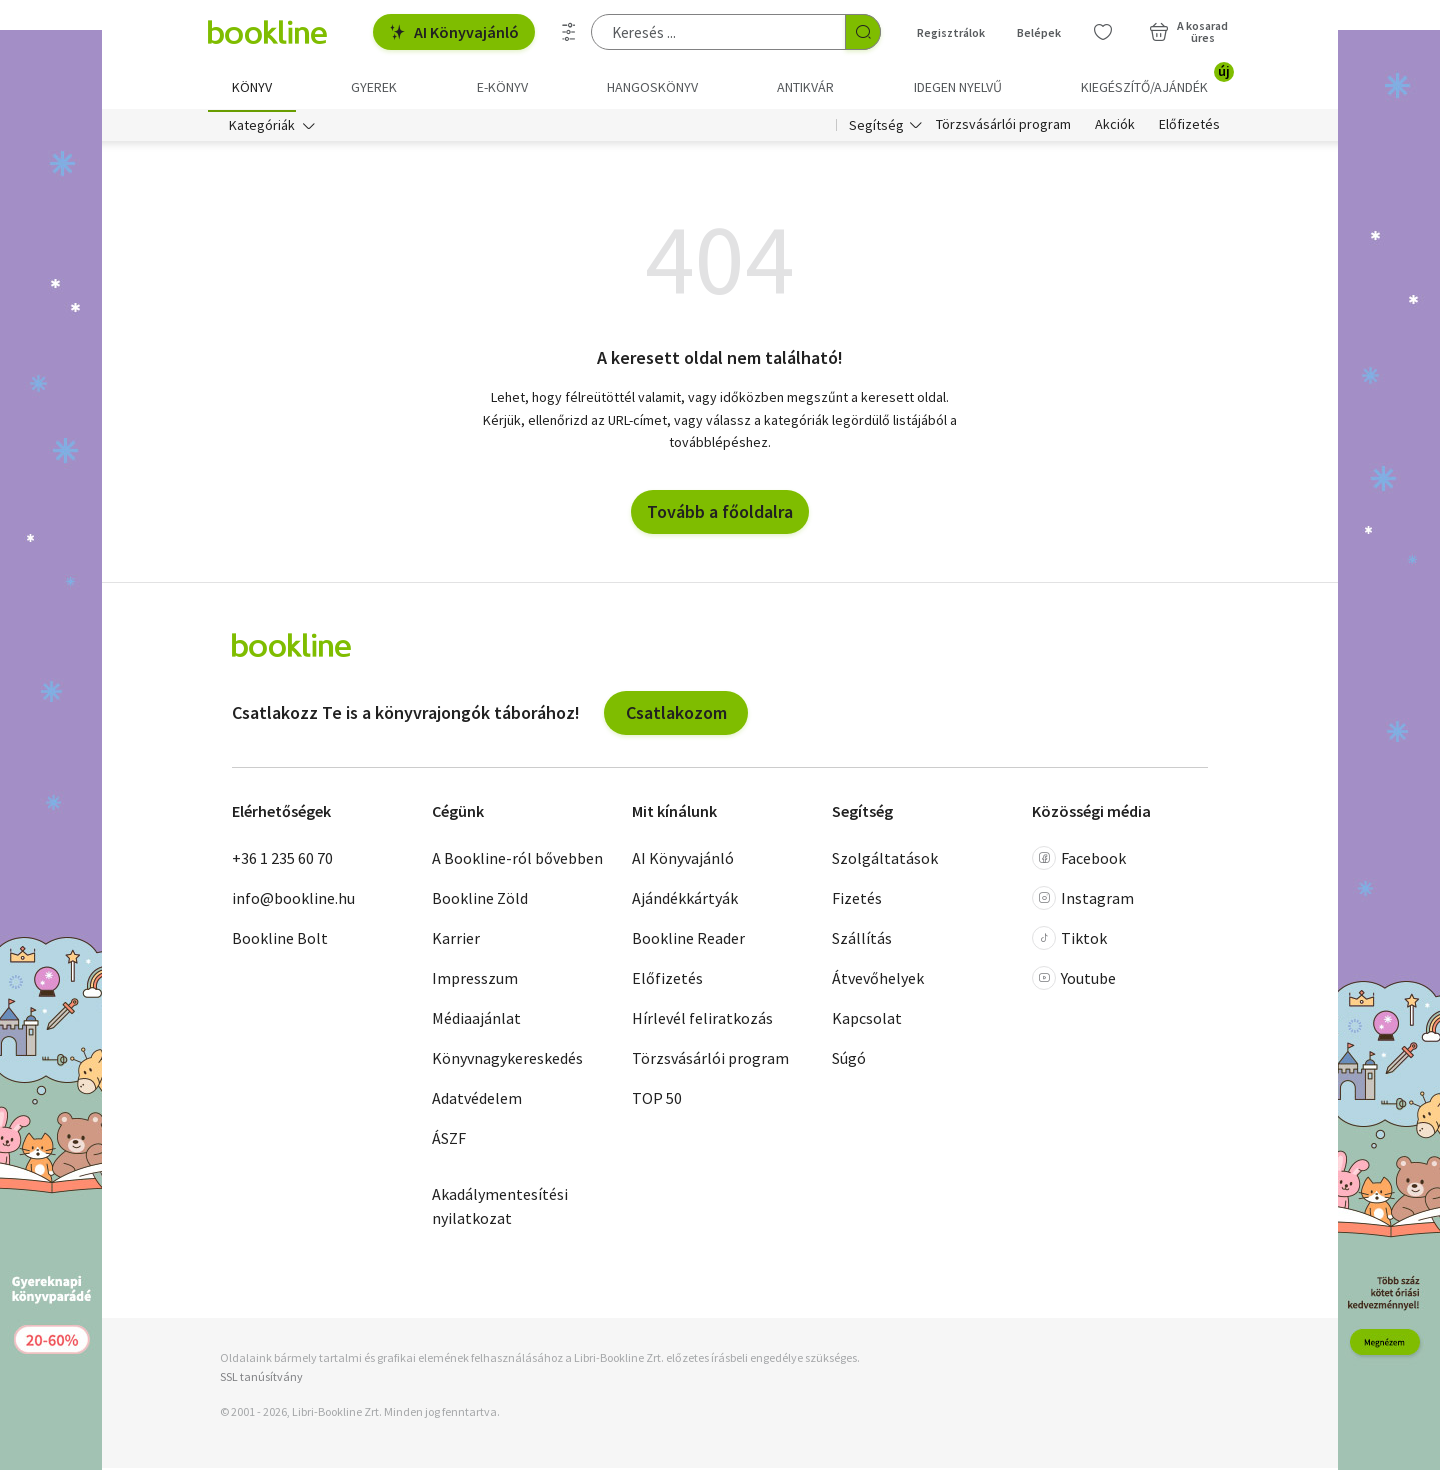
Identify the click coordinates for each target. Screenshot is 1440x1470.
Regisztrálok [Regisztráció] (951, 32)
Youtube (1074, 981)
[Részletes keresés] (569, 32)
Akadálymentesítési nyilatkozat (500, 1209)
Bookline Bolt (280, 941)
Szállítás (862, 941)
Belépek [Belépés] (1039, 32)
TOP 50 (657, 1101)
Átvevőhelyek (878, 981)
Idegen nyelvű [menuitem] (958, 87)
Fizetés (857, 901)
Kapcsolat (867, 1021)
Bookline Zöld (480, 901)
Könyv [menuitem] (252, 87)
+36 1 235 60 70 (282, 861)
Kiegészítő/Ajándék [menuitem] (1156, 80)
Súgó (849, 1061)
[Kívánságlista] (1103, 32)
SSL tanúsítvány (261, 1379)
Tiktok (1069, 941)
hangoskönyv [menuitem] (652, 87)
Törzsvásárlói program (1003, 128)
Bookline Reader (688, 941)
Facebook (1079, 861)
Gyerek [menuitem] (374, 87)
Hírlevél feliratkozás (702, 1021)
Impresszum (475, 981)
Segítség (876, 128)
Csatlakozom (676, 714)
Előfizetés (1189, 128)
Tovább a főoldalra (720, 513)
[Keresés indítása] (863, 32)
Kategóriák (262, 128)
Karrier (456, 941)
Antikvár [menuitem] (805, 87)
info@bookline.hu (293, 901)
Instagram (1083, 901)
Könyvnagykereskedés (507, 1061)
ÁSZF (449, 1141)
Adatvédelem (477, 1101)
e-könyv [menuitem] (502, 87)
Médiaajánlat (476, 1021)
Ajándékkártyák (685, 901)
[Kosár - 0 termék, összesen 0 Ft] (1188, 32)
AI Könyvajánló (454, 32)
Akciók (1115, 128)
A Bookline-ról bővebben (517, 861)
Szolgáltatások (885, 861)
